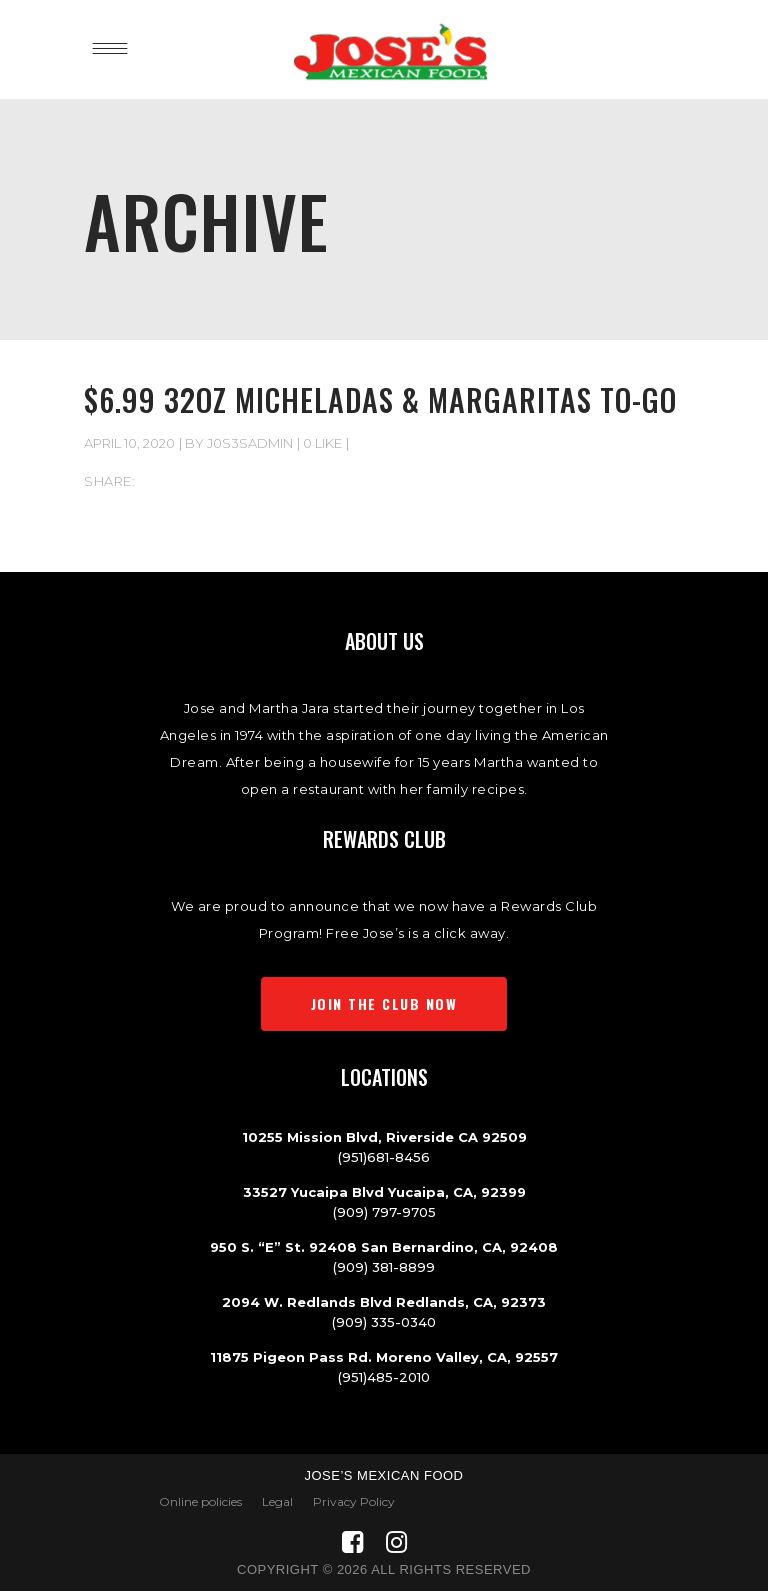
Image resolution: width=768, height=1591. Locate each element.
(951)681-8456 (384, 1157)
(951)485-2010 (384, 1377)
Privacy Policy (354, 1501)
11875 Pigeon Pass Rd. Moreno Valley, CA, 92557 (384, 1357)
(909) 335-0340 (384, 1322)
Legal (277, 1501)
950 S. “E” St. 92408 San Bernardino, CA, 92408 (384, 1247)
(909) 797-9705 (384, 1212)
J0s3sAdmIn (250, 443)
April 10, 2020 (129, 443)
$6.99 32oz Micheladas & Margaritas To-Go (380, 399)
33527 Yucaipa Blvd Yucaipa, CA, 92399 (384, 1192)
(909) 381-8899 (384, 1267)
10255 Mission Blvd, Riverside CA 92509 (384, 1137)
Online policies (200, 1501)
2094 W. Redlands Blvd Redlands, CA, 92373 (384, 1302)
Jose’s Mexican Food (383, 1475)
